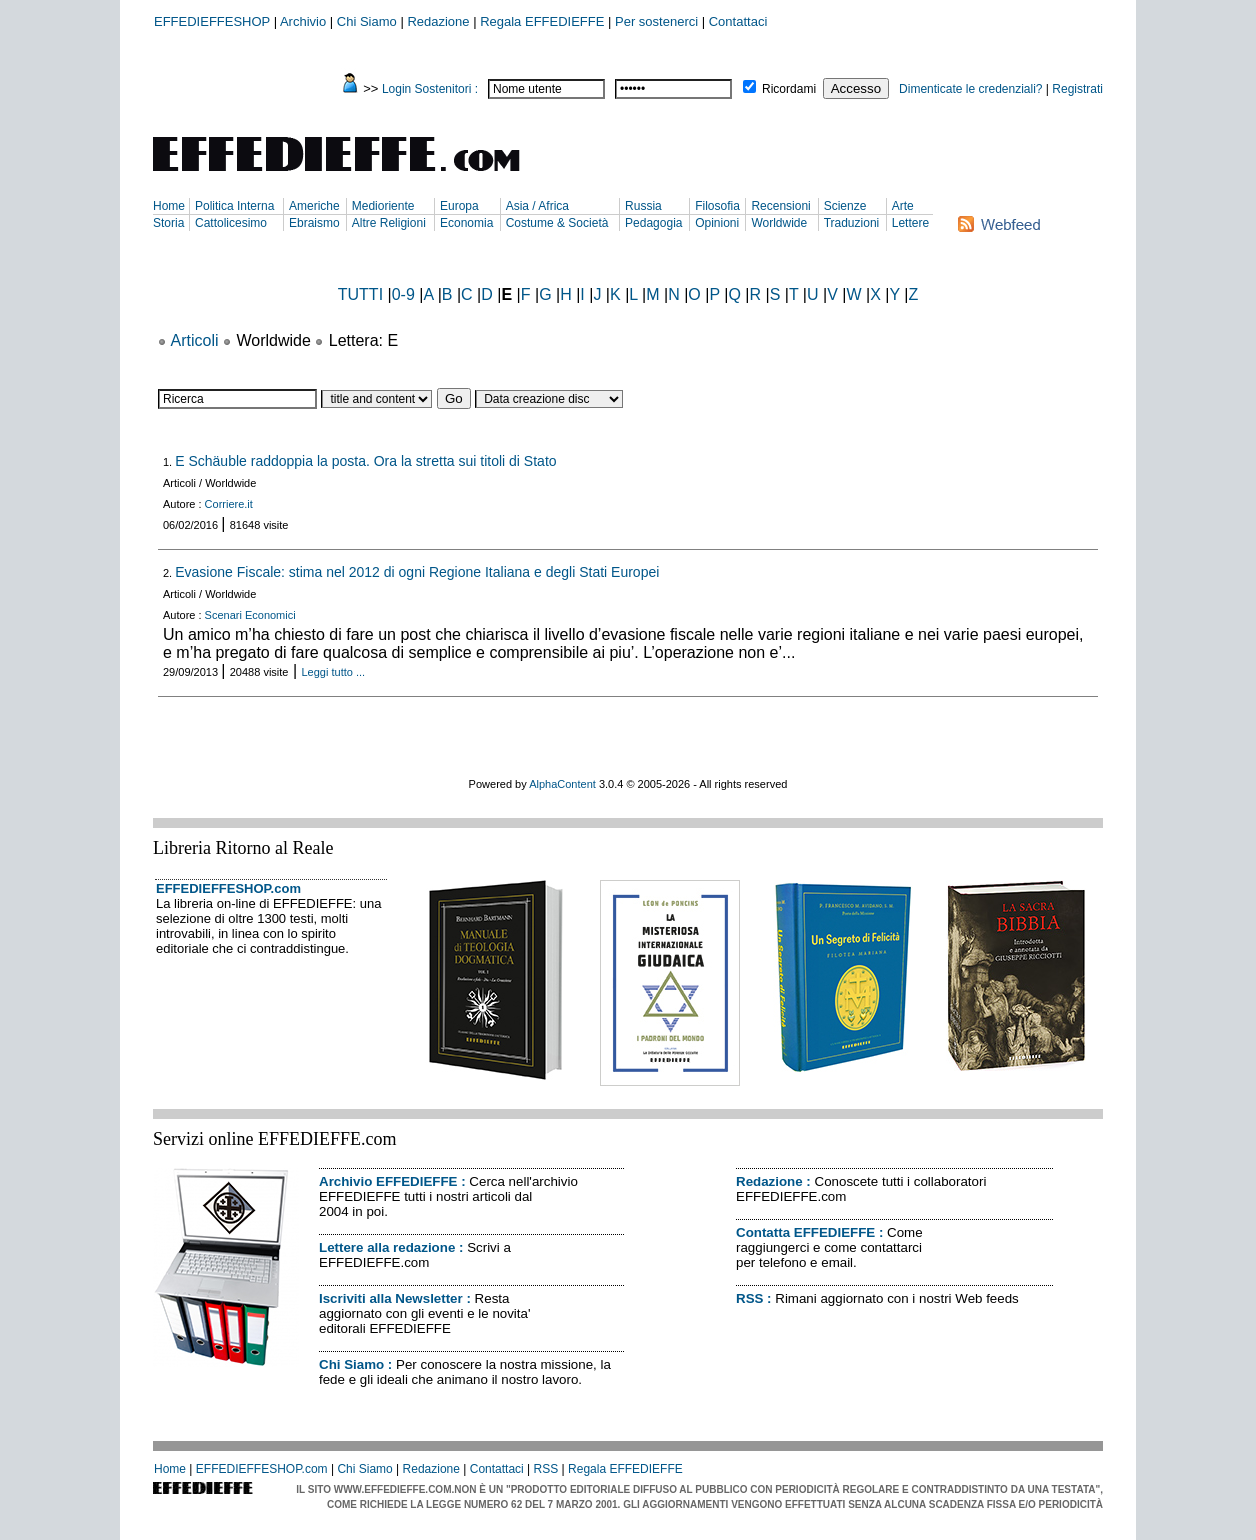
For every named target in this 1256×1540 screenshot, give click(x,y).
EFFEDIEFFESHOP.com (228, 888)
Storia (168, 223)
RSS (749, 1298)
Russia (643, 206)
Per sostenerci (656, 21)
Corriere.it (229, 504)
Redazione (438, 21)
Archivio (303, 21)
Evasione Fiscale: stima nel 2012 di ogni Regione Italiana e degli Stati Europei (417, 572)
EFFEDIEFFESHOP (212, 21)
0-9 (403, 294)
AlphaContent (562, 784)
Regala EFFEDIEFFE (542, 21)
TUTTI (360, 294)
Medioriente (383, 206)
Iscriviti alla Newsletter (391, 1298)
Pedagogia (653, 223)
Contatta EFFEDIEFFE (805, 1232)
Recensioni (780, 206)
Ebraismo (314, 223)
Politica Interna (234, 206)
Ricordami (789, 89)
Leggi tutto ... (334, 672)
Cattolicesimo (231, 223)
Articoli (195, 340)
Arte (903, 206)
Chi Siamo (367, 21)
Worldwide (779, 223)
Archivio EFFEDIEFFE (388, 1181)
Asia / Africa (537, 206)
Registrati (1077, 89)
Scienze (845, 206)
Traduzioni (852, 223)
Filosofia (717, 206)
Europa (459, 206)
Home (169, 206)
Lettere (910, 223)
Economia (466, 223)
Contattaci (738, 21)
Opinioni (717, 223)
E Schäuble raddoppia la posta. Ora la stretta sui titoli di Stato (365, 461)
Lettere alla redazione (387, 1247)
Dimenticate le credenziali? (970, 89)
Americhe (314, 206)
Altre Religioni (389, 223)
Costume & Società (557, 223)
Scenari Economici (250, 615)
